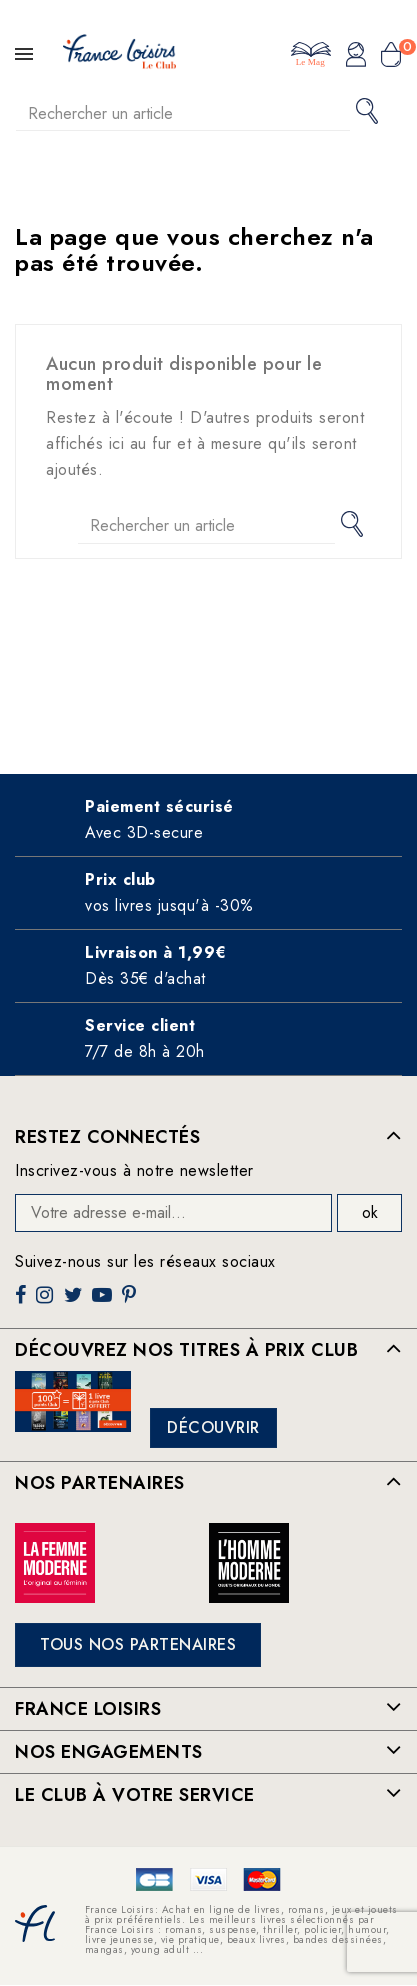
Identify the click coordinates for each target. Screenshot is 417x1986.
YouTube (104, 1302)
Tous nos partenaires (138, 1644)
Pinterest (131, 1302)
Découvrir (213, 1427)
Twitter (75, 1302)
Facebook (23, 1302)
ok (370, 1212)
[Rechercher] (183, 113)
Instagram (47, 1302)
